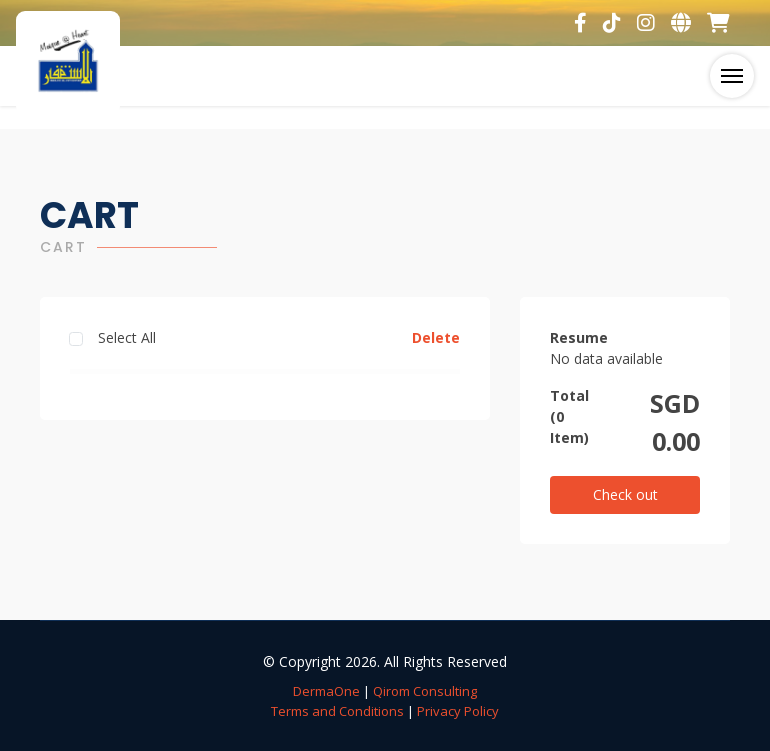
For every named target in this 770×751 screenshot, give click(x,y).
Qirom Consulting (425, 691)
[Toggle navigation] (732, 76)
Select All (127, 337)
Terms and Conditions (337, 711)
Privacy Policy (458, 711)
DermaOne (326, 691)
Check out (625, 494)
